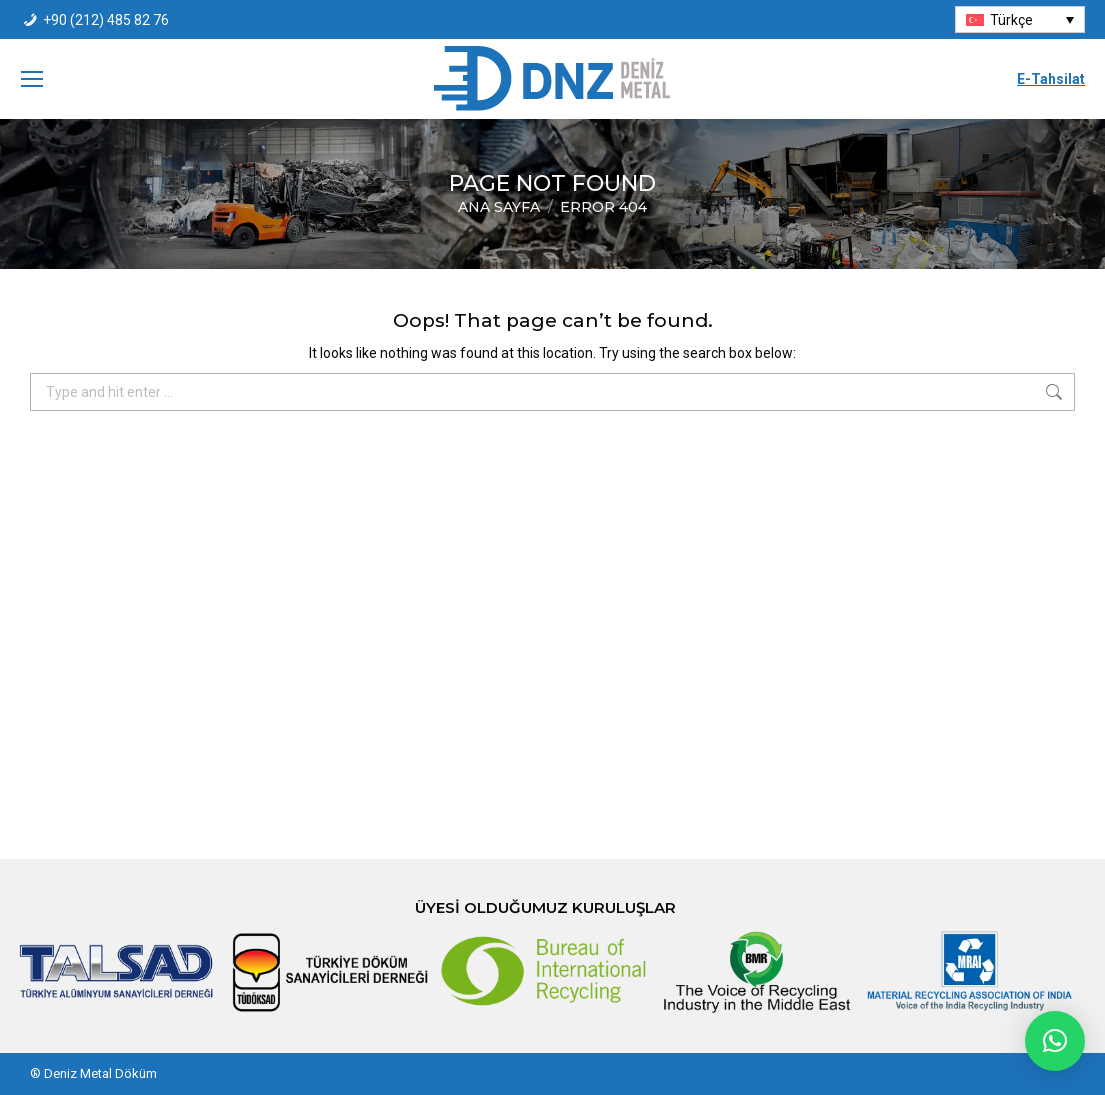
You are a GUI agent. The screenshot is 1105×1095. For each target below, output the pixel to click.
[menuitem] (1020, 19)
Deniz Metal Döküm (100, 1073)
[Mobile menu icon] (32, 79)
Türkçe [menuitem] (1011, 20)
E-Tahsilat (1051, 79)
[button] (1055, 1041)
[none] (1020, 19)
